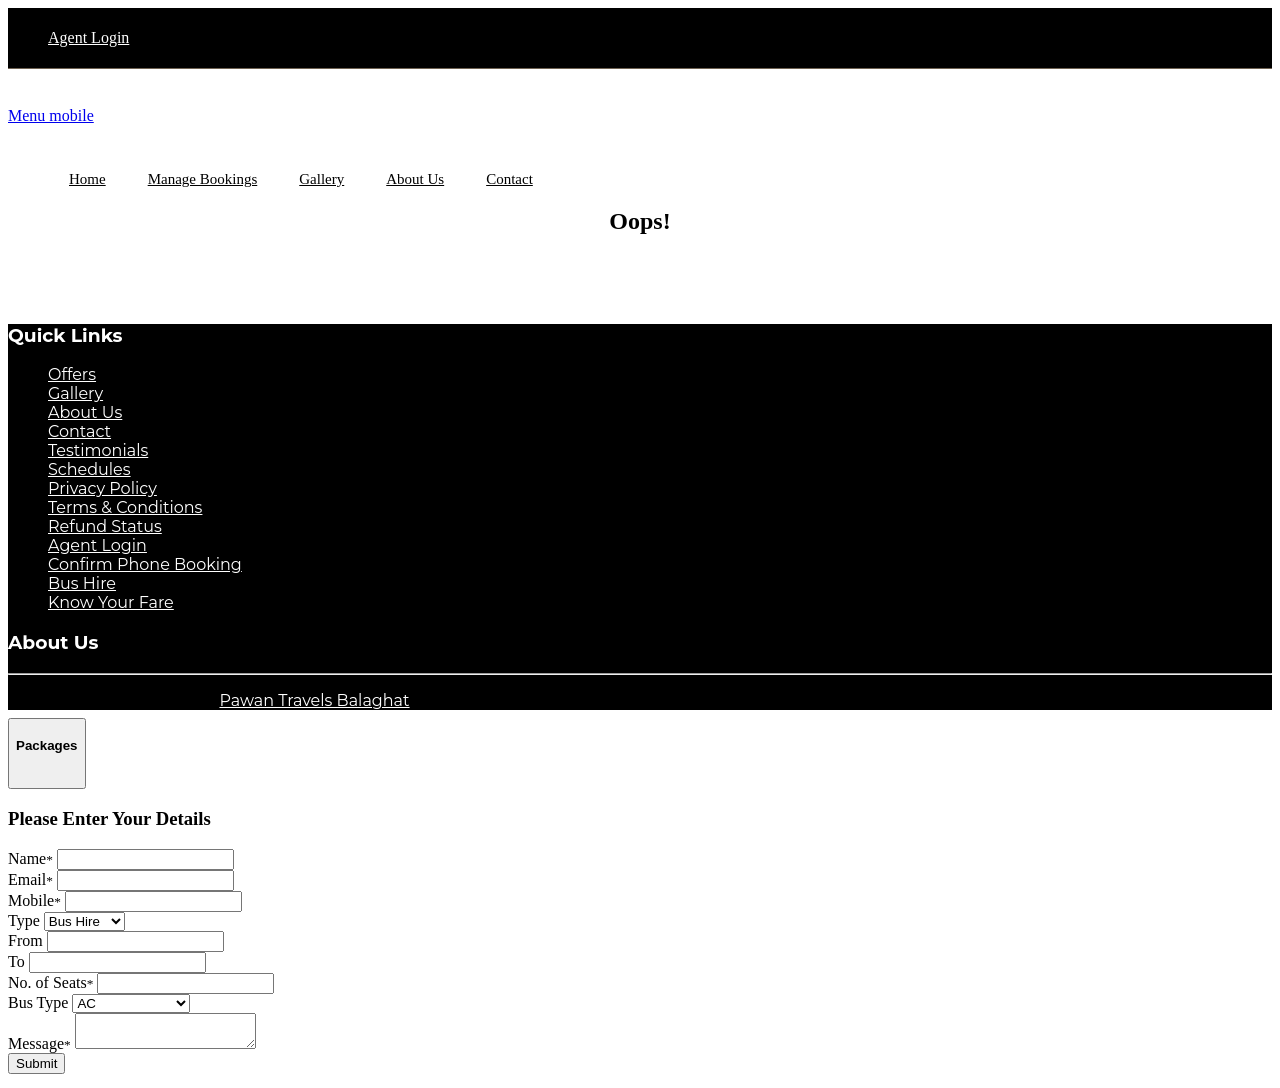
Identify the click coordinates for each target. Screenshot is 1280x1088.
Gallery (75, 393)
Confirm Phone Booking (145, 564)
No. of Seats (50, 982)
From (25, 940)
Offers (72, 374)
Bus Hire (82, 583)
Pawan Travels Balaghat (314, 700)
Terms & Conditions (125, 507)
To (16, 961)
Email (30, 879)
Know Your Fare (111, 602)
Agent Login (88, 37)
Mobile (34, 900)
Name (30, 858)
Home (87, 179)
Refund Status (105, 526)
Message (39, 1049)
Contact (79, 431)
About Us (85, 412)
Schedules (89, 469)
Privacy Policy (102, 488)
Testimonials (98, 450)
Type (24, 920)
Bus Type (38, 1002)
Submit (36, 1069)
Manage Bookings (203, 179)
